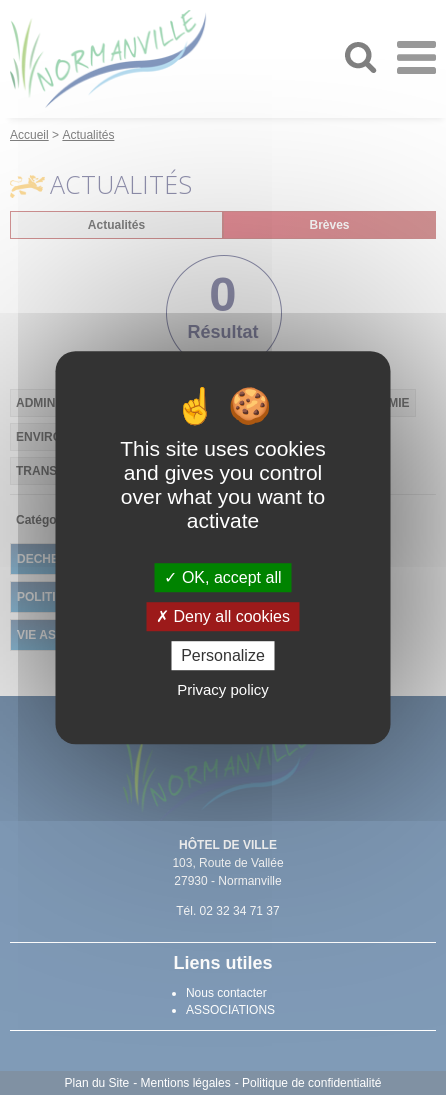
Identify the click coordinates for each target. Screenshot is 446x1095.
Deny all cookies (223, 616)
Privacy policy (223, 689)
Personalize (223, 655)
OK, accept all (222, 577)
